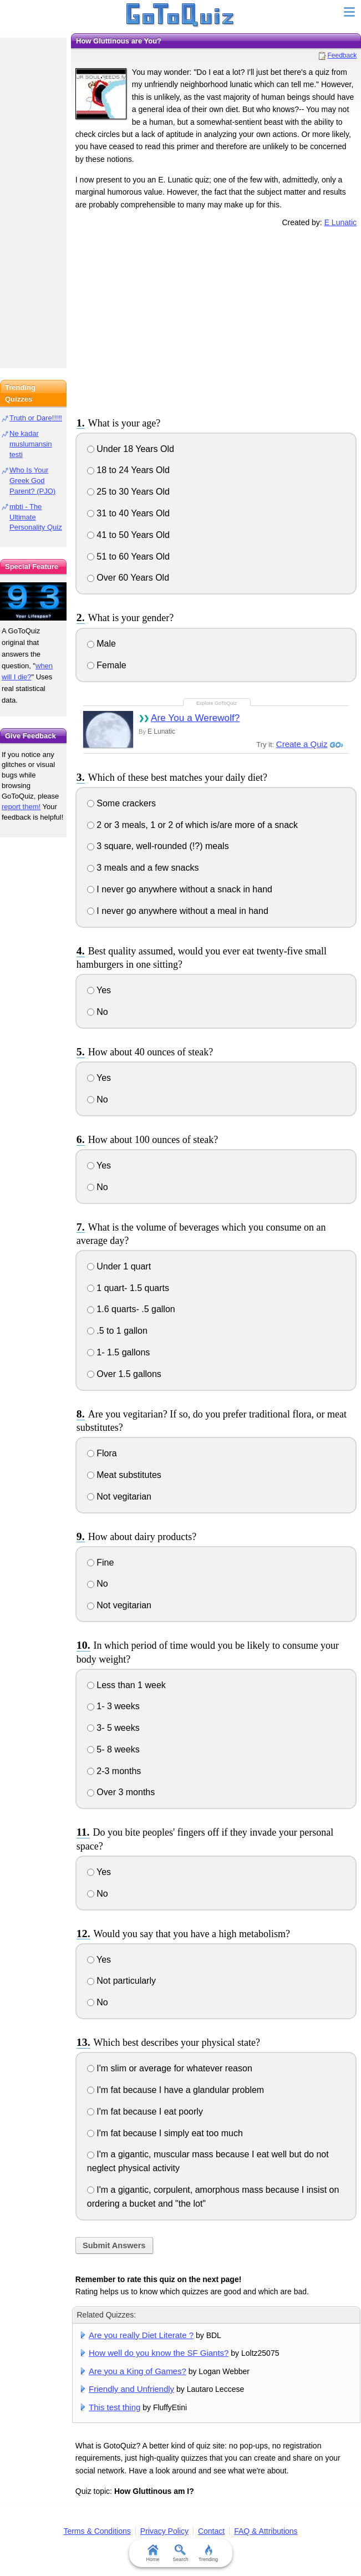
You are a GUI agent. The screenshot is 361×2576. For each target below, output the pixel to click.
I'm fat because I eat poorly (145, 2111)
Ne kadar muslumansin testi (30, 444)
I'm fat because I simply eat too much (165, 2133)
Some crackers (121, 803)
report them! (21, 806)
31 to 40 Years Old (128, 513)
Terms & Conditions (96, 2531)
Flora (102, 1453)
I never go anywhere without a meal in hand (177, 911)
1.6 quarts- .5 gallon (131, 1309)
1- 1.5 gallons (118, 1352)
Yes (99, 990)
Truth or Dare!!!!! (35, 418)
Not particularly (121, 1980)
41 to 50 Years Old (128, 535)
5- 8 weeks (113, 1749)
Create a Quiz (302, 744)
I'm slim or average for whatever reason (169, 2068)
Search (180, 2553)
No (97, 1012)
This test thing (114, 2407)
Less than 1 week (126, 1685)
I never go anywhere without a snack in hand (179, 889)
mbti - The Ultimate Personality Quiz (35, 517)
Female (106, 665)
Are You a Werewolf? (195, 718)
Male (101, 643)
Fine (100, 1562)
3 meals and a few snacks (143, 867)
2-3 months (114, 1771)
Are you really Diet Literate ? (141, 2335)
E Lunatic (340, 222)
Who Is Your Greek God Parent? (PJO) (32, 480)
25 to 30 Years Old (128, 491)
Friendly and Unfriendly (131, 2389)
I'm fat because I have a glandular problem (175, 2090)
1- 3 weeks (113, 1706)
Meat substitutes (124, 1475)
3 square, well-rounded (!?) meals (158, 846)
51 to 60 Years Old (128, 556)
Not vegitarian (119, 1496)
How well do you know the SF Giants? (158, 2352)
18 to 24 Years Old (128, 470)
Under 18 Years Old (130, 449)
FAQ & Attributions (265, 2531)
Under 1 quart (119, 1266)
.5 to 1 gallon (117, 1330)
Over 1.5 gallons (124, 1374)
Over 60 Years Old (128, 577)
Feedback (342, 55)
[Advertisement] (216, 320)
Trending (208, 2553)
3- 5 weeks (113, 1727)
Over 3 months (121, 1792)
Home (152, 2553)
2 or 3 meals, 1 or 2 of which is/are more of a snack (192, 825)
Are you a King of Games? (137, 2371)
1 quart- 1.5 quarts (128, 1288)
